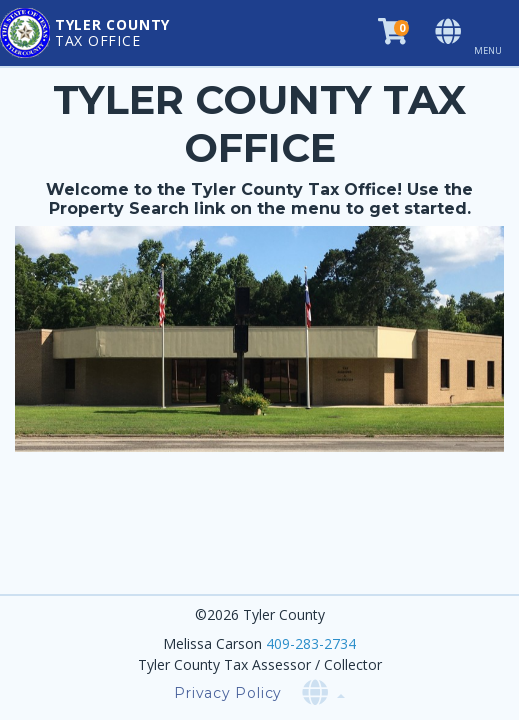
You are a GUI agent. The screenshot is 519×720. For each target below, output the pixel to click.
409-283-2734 (311, 643)
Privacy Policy (228, 693)
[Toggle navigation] (496, 33)
